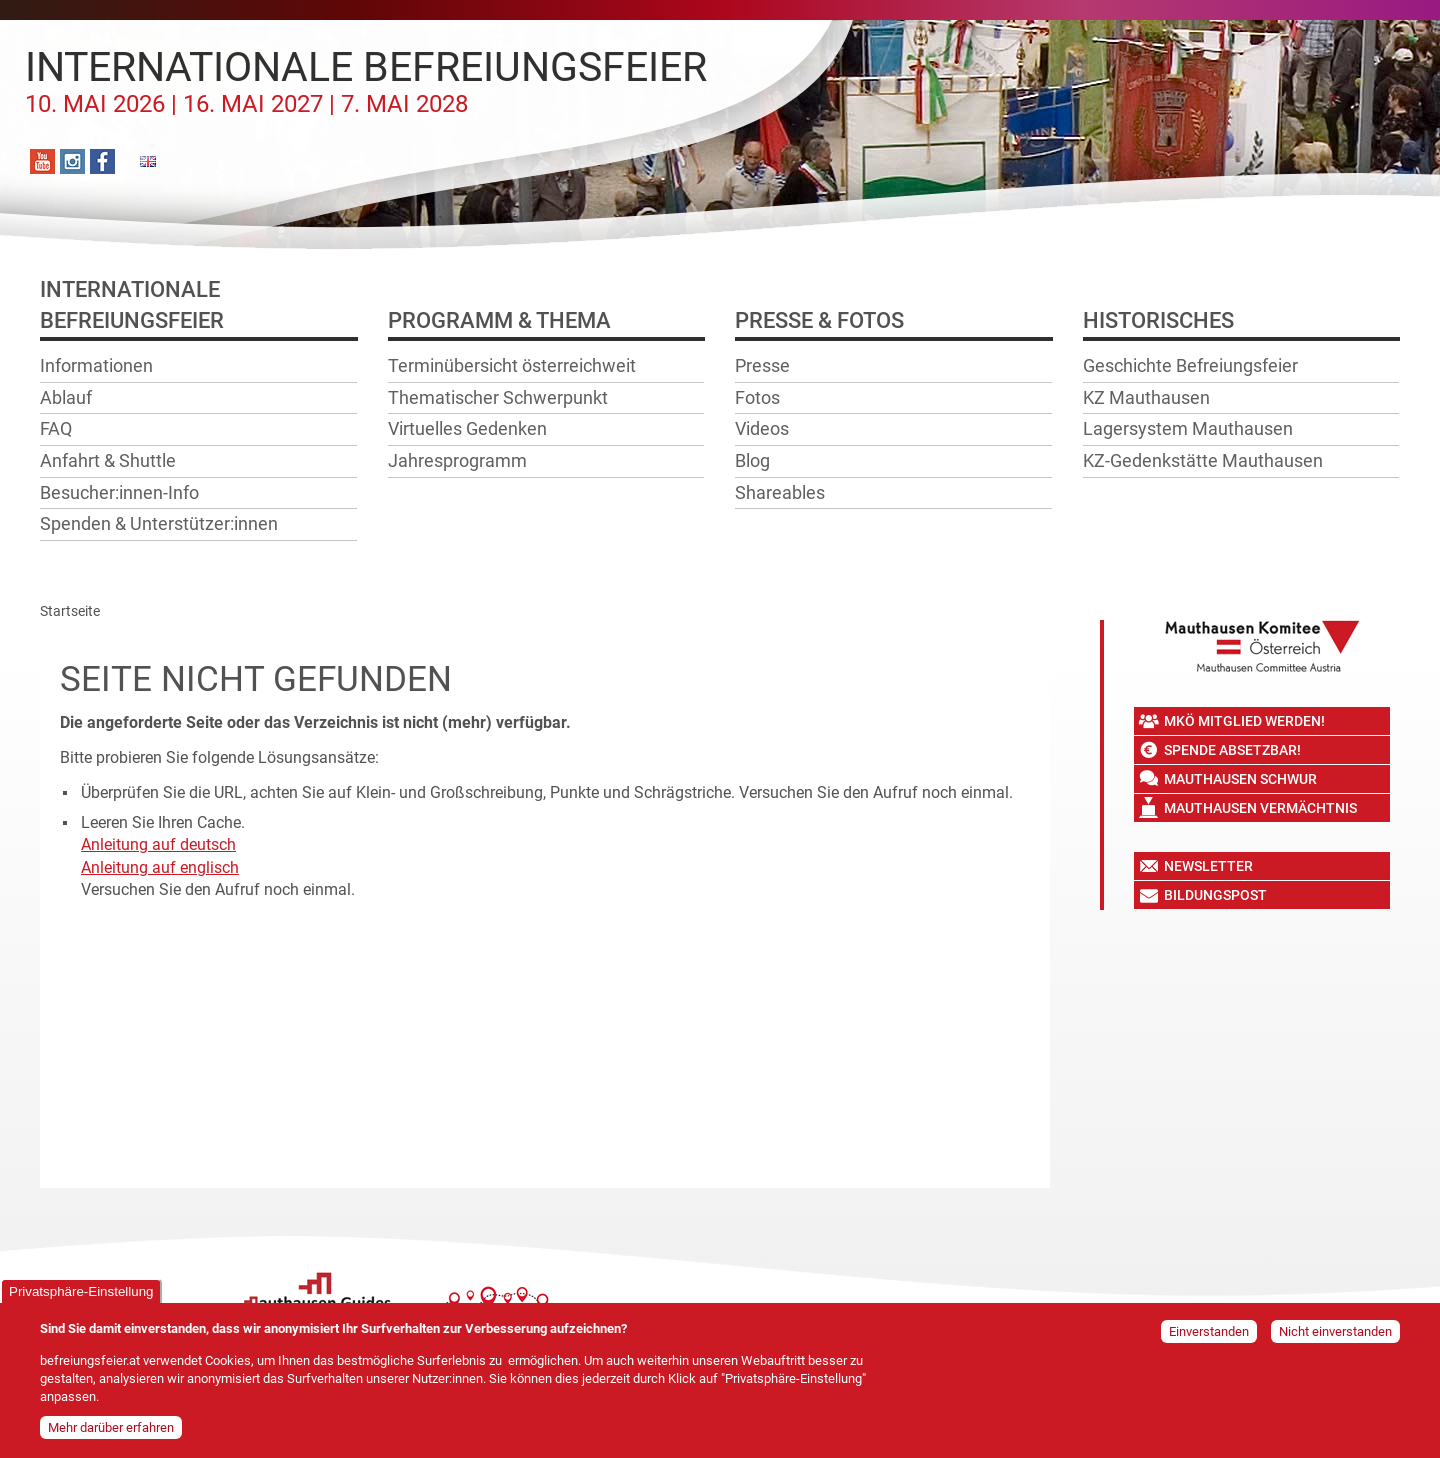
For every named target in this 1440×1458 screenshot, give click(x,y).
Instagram (72, 161)
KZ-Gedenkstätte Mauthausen (1203, 460)
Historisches (1158, 320)
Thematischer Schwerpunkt (498, 397)
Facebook (102, 161)
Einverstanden (1209, 1331)
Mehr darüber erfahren (111, 1427)
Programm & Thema (499, 320)
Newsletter (1208, 866)
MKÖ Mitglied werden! (1244, 721)
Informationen (96, 365)
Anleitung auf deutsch (158, 844)
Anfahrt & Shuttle (108, 460)
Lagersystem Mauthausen (1188, 428)
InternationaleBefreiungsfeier (132, 305)
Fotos (757, 397)
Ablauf (66, 397)
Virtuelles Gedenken (467, 428)
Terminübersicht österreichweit (512, 365)
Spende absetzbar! (1232, 750)
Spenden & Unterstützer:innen (159, 523)
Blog (752, 460)
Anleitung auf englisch (160, 867)
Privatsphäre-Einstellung (81, 1291)
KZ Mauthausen (1146, 397)
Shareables (780, 492)
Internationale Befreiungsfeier (366, 81)
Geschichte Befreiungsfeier (1190, 365)
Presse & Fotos (819, 320)
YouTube (42, 161)
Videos (762, 428)
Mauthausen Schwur (1240, 779)
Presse (762, 365)
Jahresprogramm (457, 460)
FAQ (56, 428)
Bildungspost (1215, 895)
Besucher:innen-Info (119, 492)
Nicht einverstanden (1335, 1331)
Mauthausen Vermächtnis (1260, 808)
